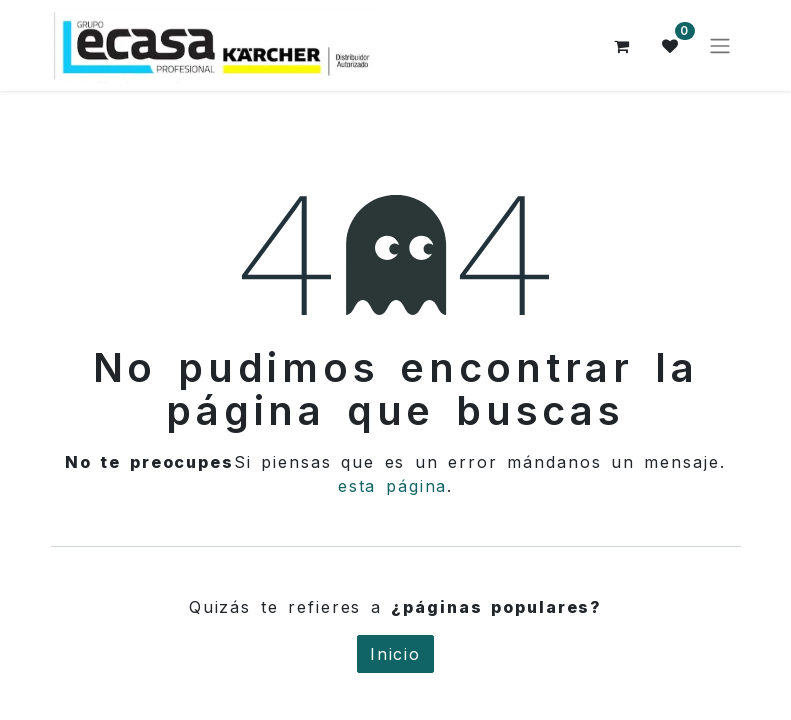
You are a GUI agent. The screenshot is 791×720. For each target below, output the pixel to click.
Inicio (396, 654)
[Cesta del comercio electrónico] (623, 46)
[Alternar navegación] (720, 46)
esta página (393, 486)
